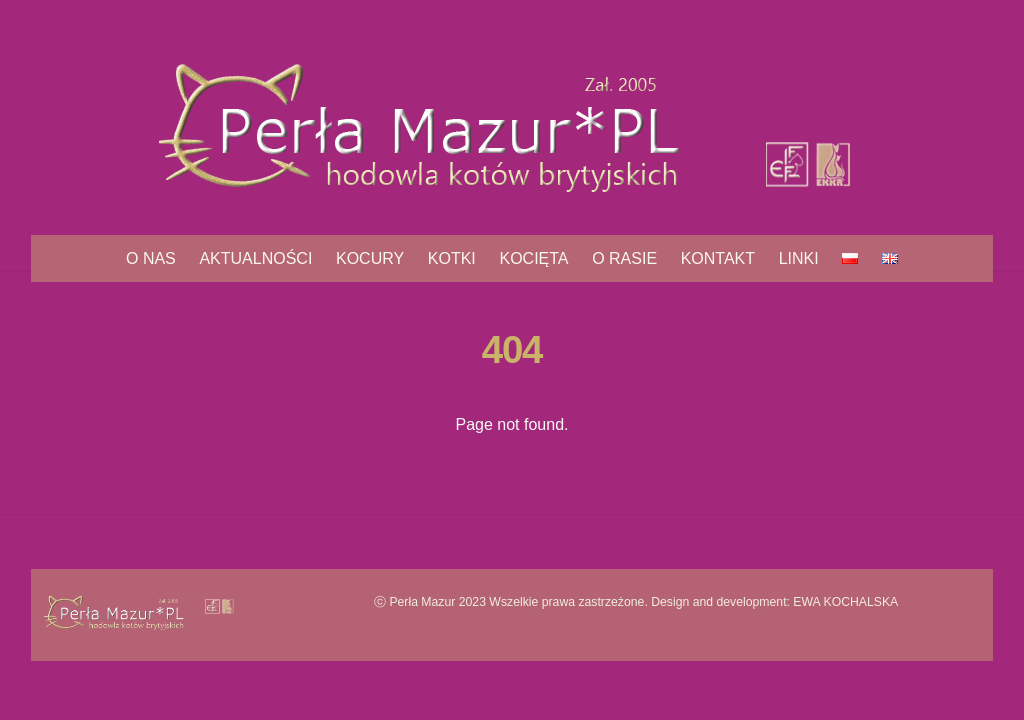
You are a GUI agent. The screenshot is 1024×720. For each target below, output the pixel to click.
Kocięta (533, 258)
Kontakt (718, 258)
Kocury (370, 258)
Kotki (452, 258)
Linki (799, 258)
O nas (151, 258)
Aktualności (255, 258)
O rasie (624, 258)
